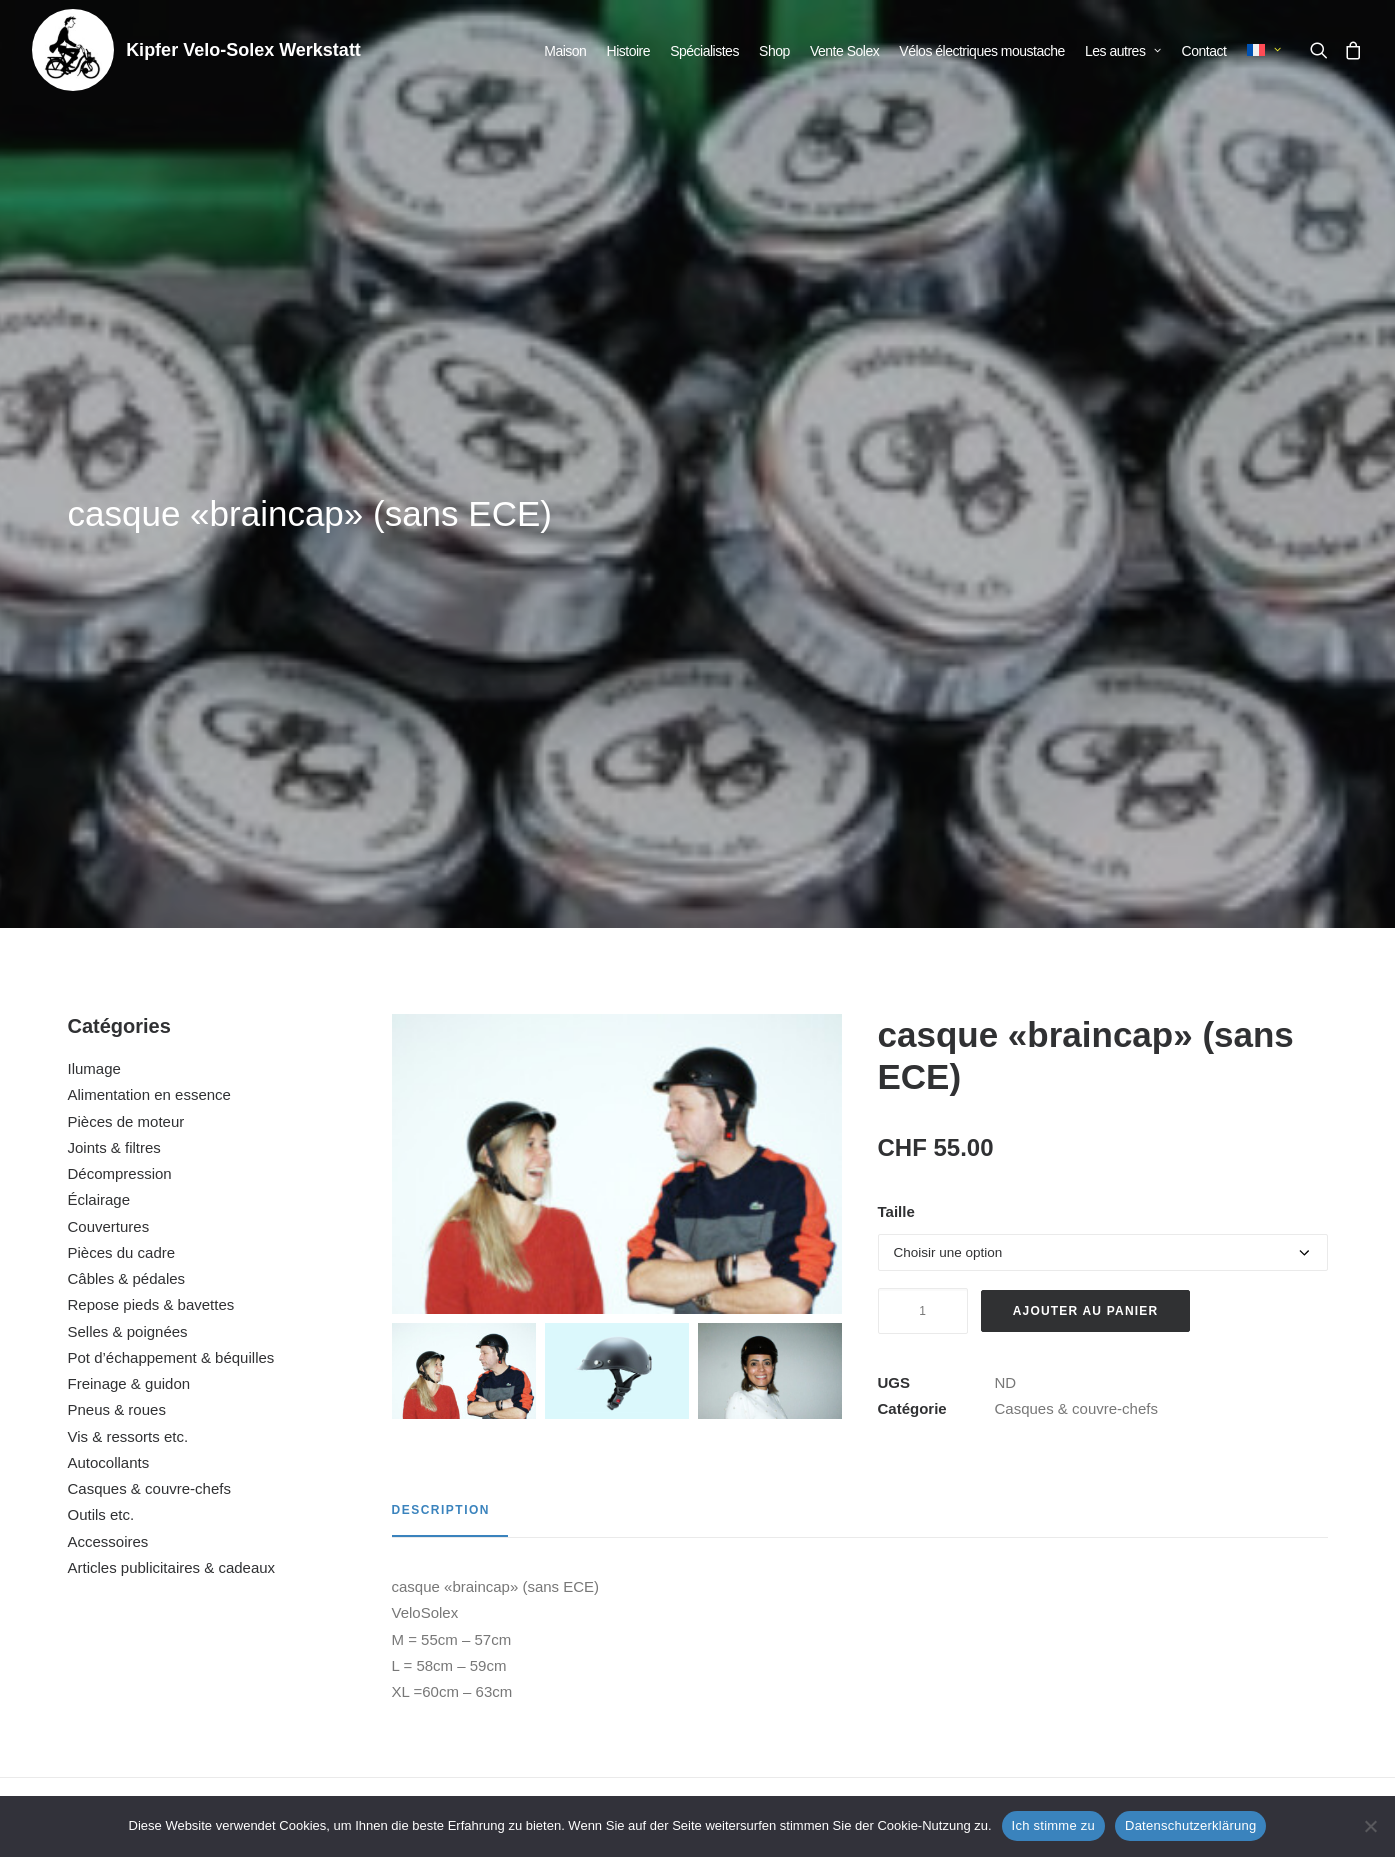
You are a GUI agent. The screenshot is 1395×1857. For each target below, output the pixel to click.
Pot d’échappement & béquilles (171, 789)
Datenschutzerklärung (1190, 1825)
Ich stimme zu (1053, 1825)
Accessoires (108, 973)
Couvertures (109, 658)
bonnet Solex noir (1203, 1576)
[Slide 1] (464, 803)
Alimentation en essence (149, 526)
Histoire (628, 51)
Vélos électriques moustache (982, 51)
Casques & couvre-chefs (149, 920)
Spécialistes (704, 51)
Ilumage (94, 500)
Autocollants (109, 894)
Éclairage (99, 631)
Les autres (1123, 51)
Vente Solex (844, 51)
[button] (1323, 50)
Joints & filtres (114, 579)
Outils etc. (101, 946)
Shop (774, 51)
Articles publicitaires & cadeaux (172, 999)
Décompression (120, 605)
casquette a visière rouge (191, 1576)
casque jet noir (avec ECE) (866, 1576)
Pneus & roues (117, 841)
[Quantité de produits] (923, 743)
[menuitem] (565, 51)
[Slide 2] (617, 803)
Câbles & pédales (127, 710)
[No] (1370, 1826)
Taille (896, 643)
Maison (565, 51)
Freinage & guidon (129, 815)
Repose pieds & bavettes (151, 736)
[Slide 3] (770, 803)
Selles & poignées (128, 763)
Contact (1204, 51)
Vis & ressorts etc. (128, 868)
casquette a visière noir (529, 1576)
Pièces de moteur (126, 553)
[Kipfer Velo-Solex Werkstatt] (73, 50)
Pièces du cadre (122, 684)
